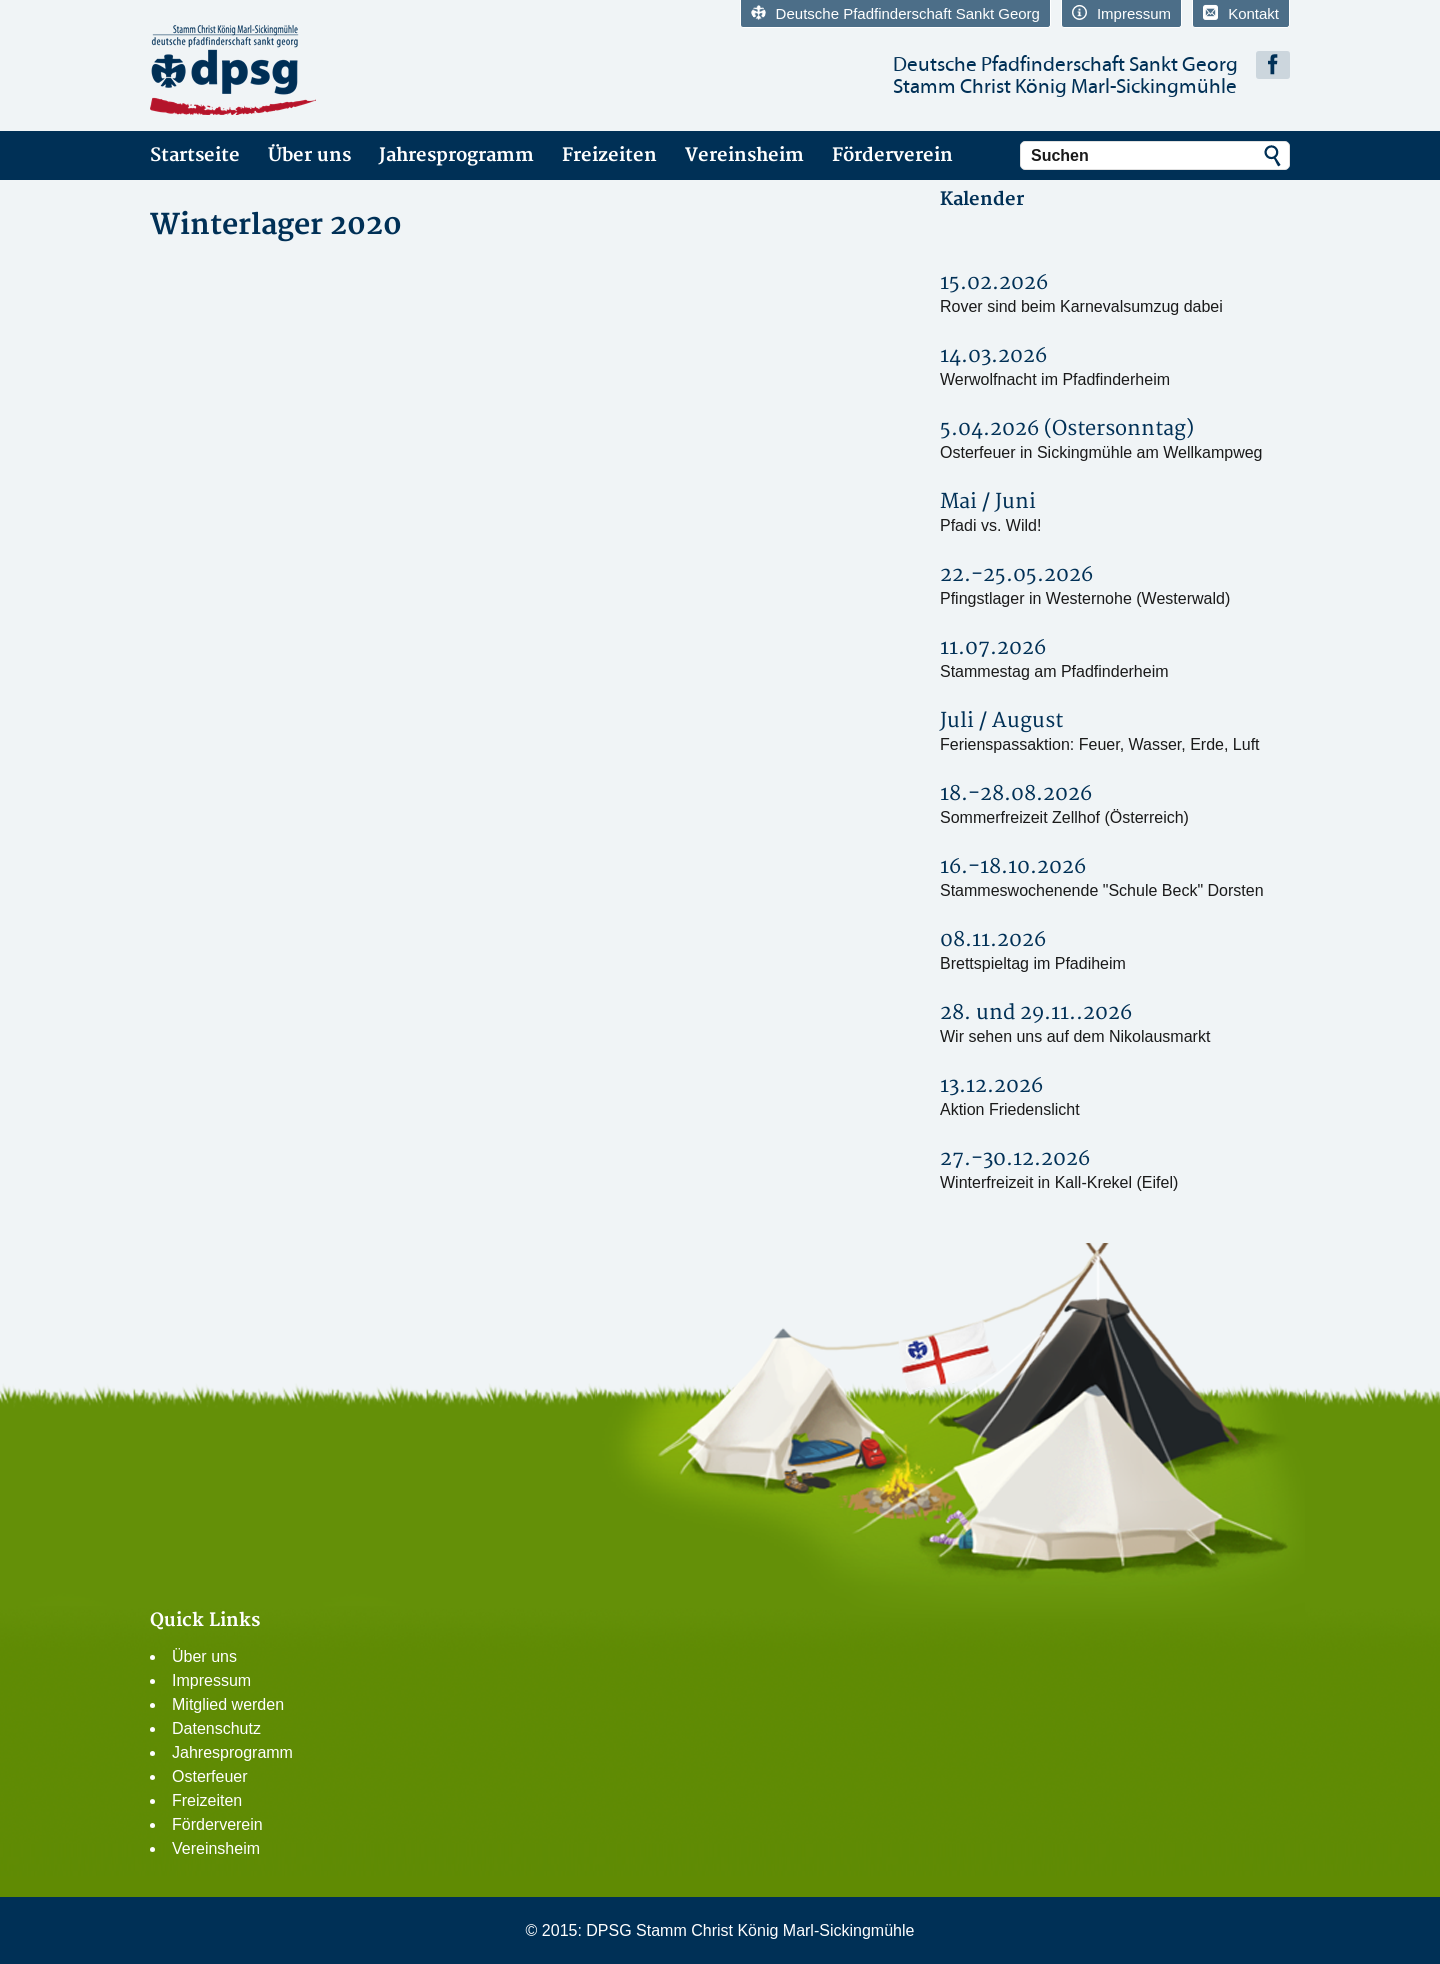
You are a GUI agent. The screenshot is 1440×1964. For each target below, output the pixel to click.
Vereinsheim (744, 155)
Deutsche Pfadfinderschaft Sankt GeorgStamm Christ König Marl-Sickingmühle (1065, 75)
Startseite (195, 155)
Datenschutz (216, 1728)
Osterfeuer (210, 1776)
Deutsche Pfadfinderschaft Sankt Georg (895, 13)
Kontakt (1241, 13)
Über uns (309, 155)
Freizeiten (609, 155)
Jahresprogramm (456, 155)
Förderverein (892, 155)
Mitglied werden (228, 1704)
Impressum (1121, 13)
